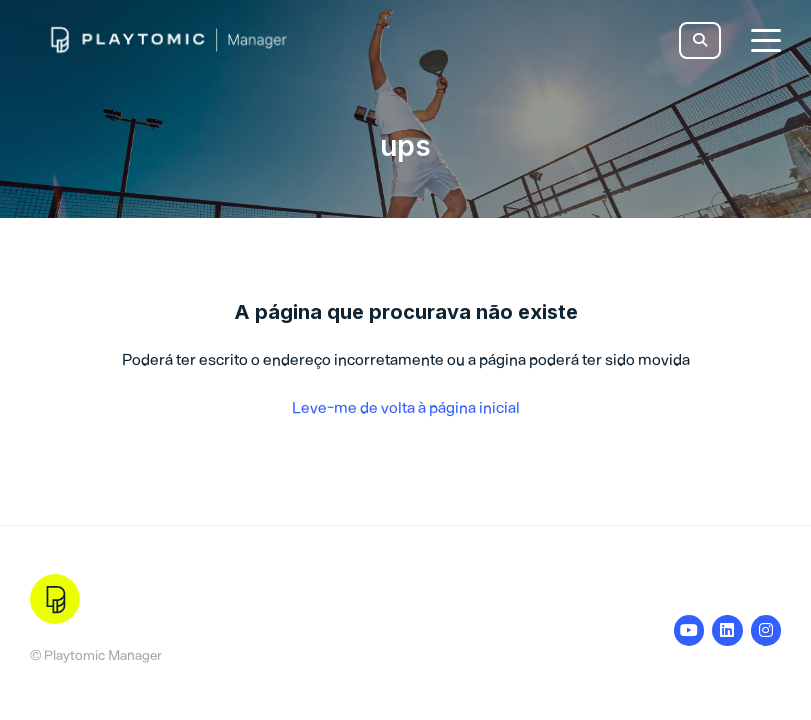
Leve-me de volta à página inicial (406, 407)
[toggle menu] (766, 40)
